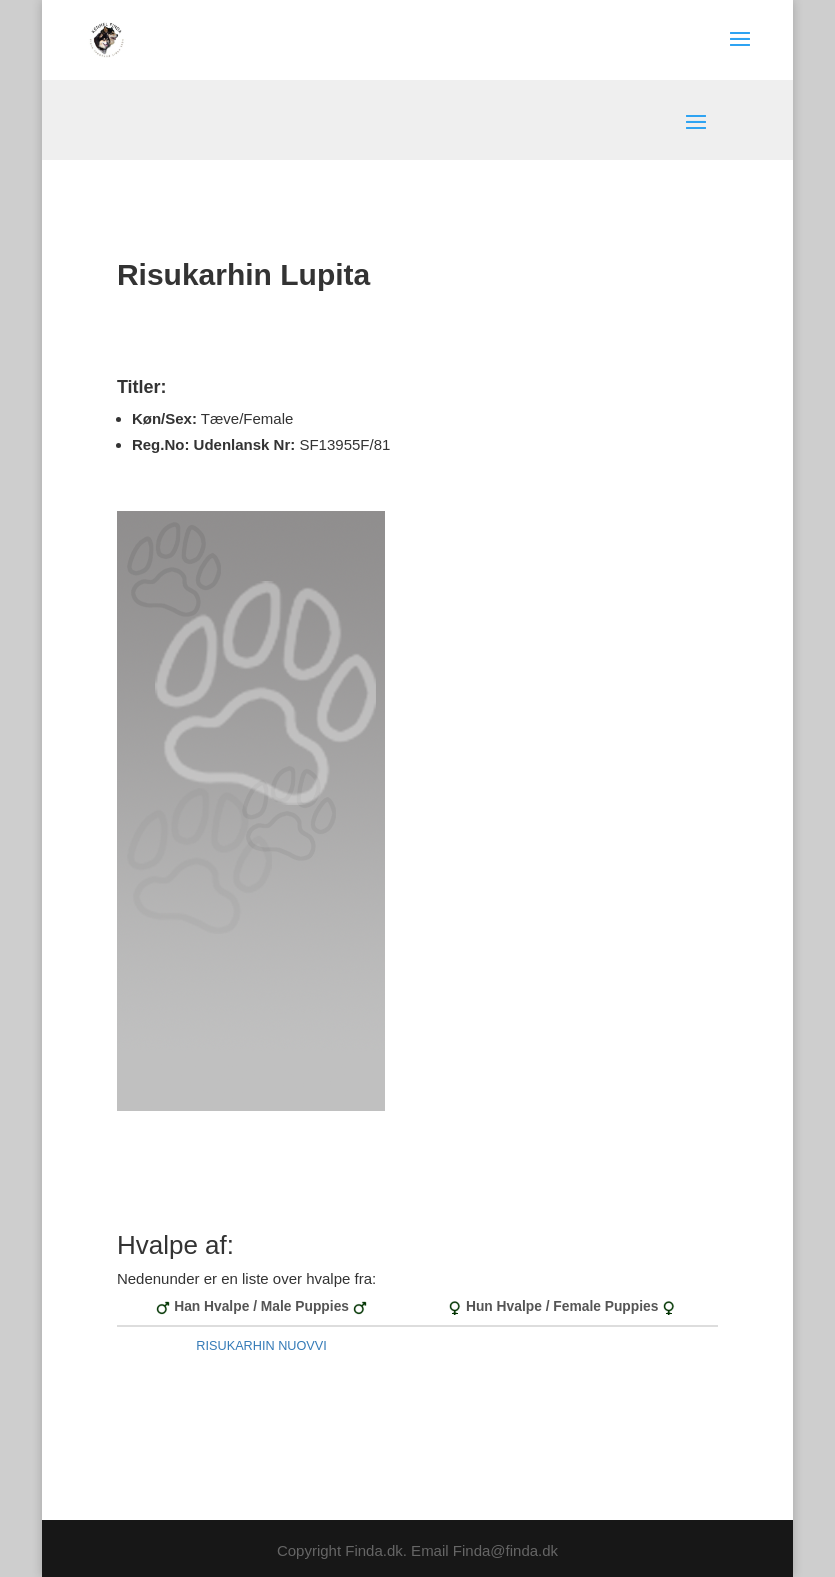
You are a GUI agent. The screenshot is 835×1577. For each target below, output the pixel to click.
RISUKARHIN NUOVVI (261, 1346)
